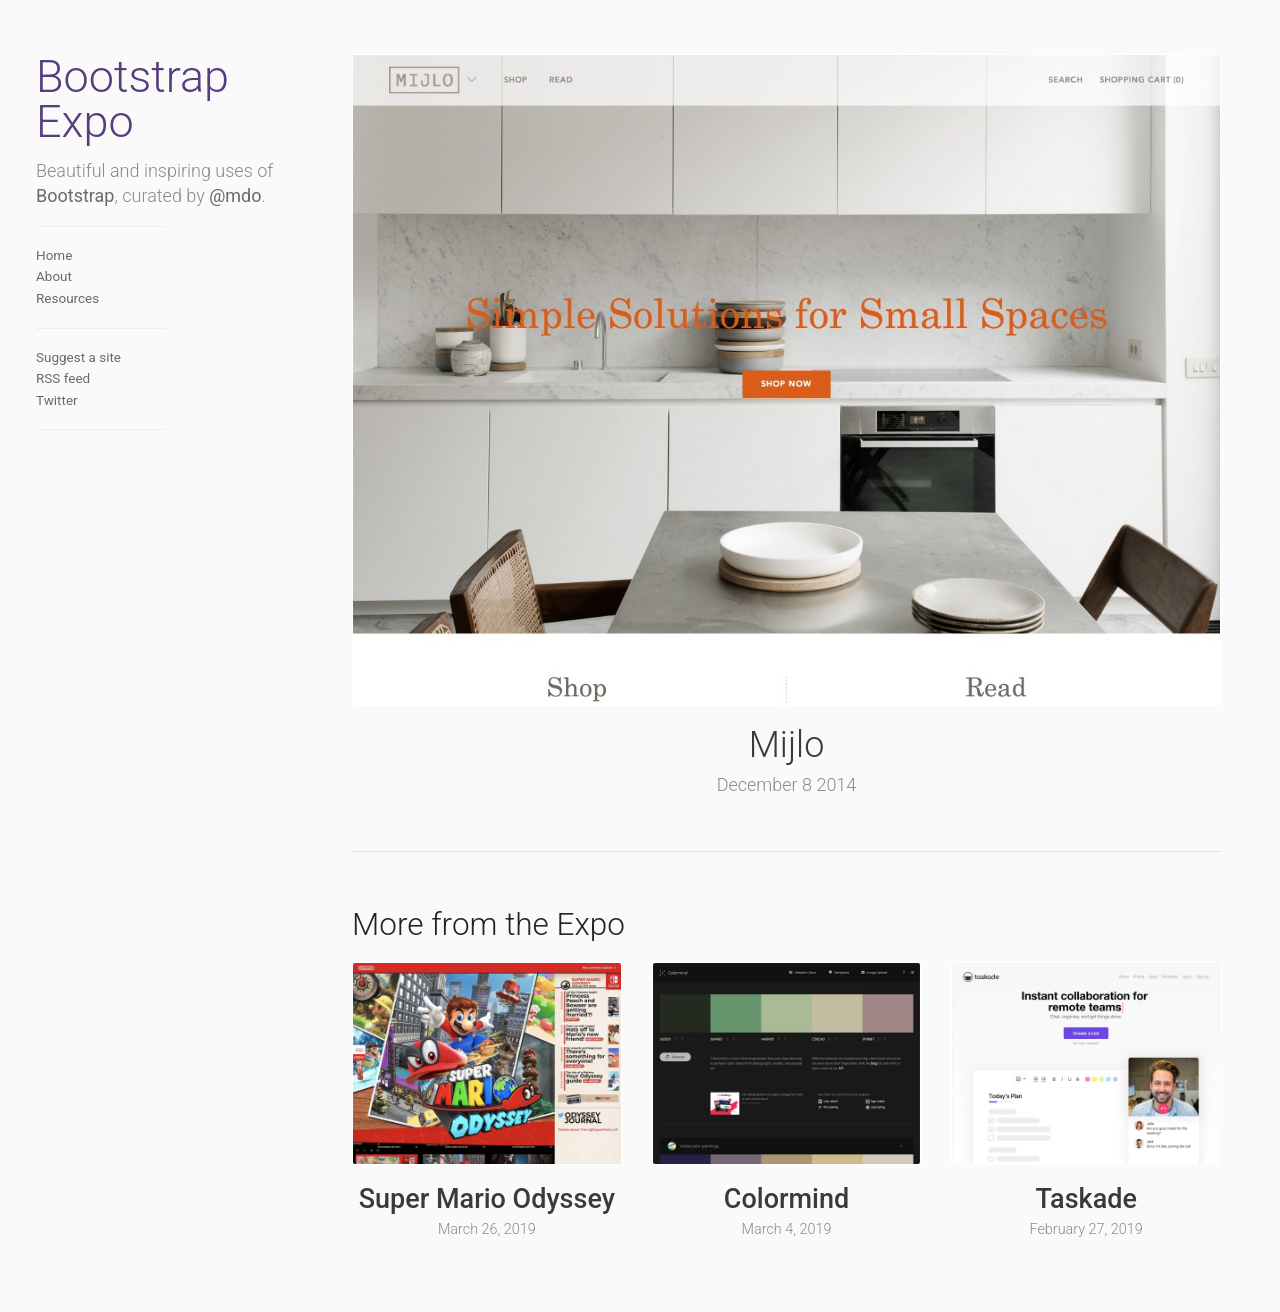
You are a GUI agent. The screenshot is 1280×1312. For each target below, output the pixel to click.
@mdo (235, 195)
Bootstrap (75, 195)
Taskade (1085, 1199)
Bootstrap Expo (132, 99)
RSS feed (63, 378)
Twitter (57, 400)
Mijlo (787, 745)
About (54, 276)
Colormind (786, 1199)
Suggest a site (78, 357)
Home (54, 255)
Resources (67, 298)
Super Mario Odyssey (487, 1199)
